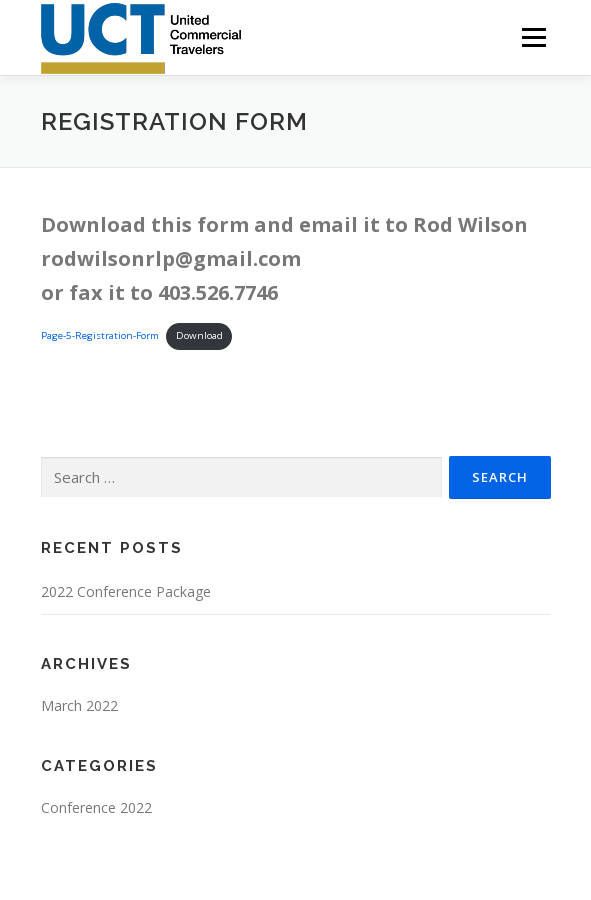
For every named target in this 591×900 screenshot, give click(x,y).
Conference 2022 (96, 807)
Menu (532, 37)
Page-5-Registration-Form (100, 335)
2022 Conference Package (126, 591)
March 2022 (79, 705)
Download (199, 335)
